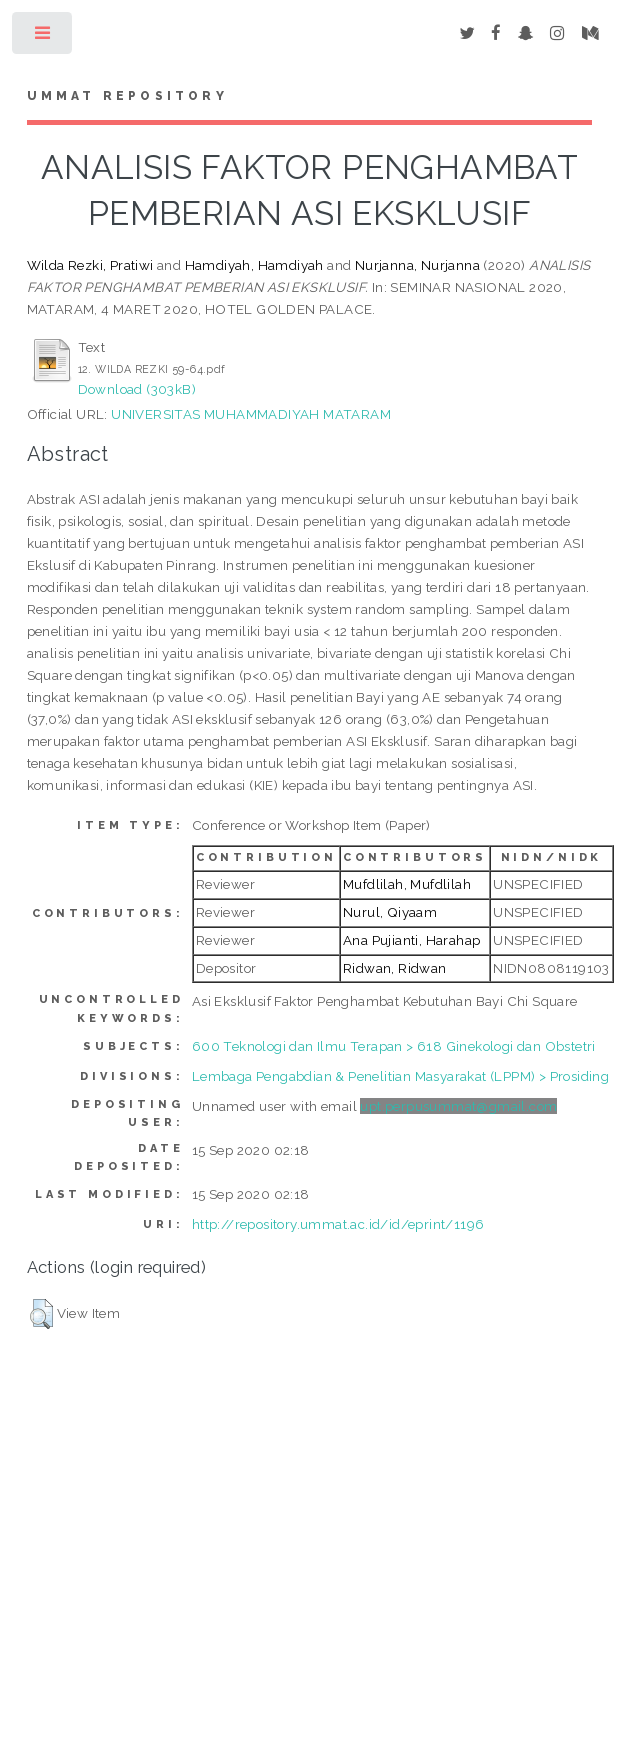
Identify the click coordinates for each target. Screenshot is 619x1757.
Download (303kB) (137, 389)
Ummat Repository (127, 96)
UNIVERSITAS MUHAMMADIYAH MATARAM (251, 414)
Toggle (43, 37)
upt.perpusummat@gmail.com (458, 1106)
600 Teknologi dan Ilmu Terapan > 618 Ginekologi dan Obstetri (394, 1046)
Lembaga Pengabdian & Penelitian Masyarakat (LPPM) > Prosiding (400, 1076)
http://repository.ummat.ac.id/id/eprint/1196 (338, 1224)
